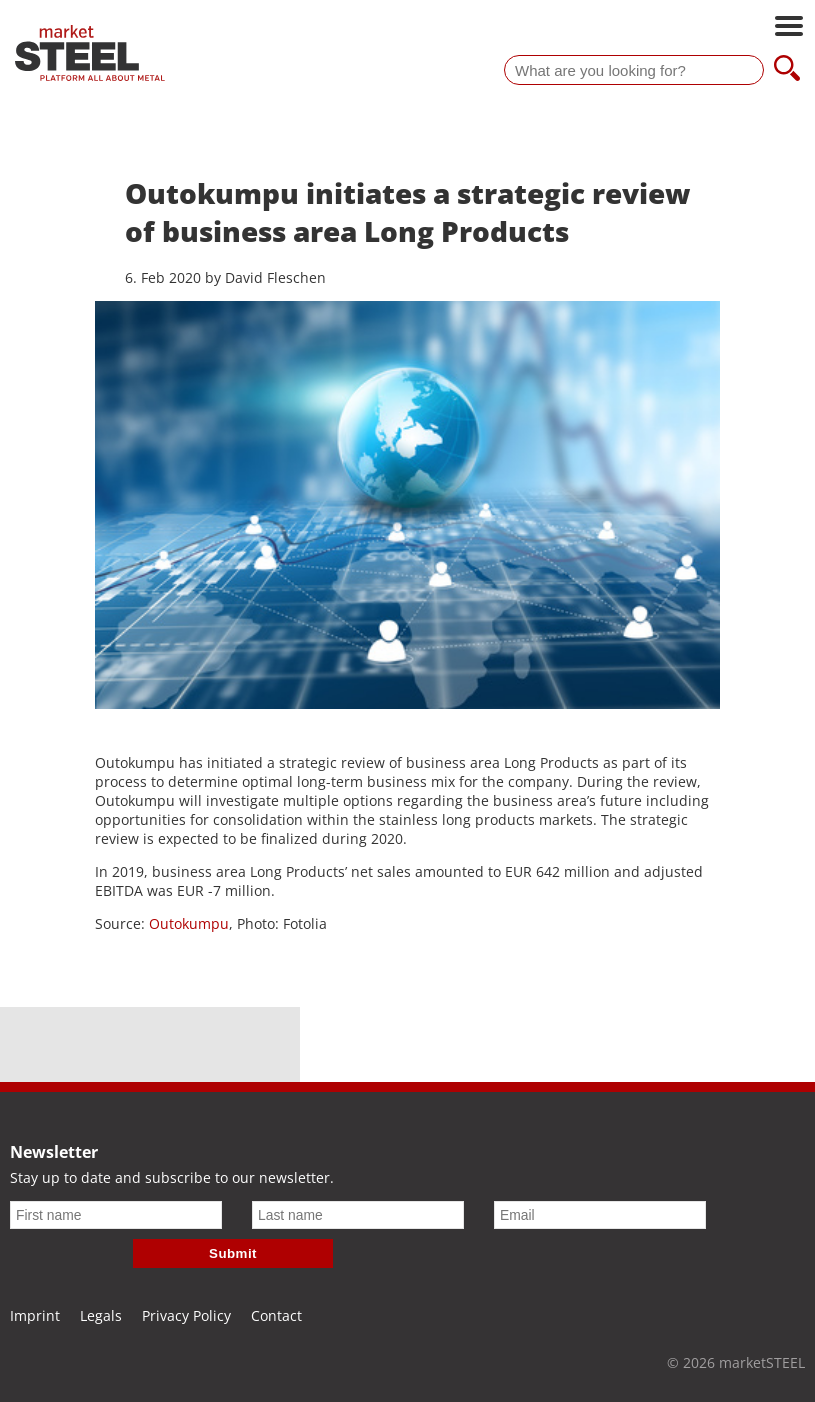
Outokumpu (189, 923)
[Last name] (358, 1215)
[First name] (116, 1215)
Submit (233, 1253)
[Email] (600, 1215)
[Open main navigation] (789, 28)
